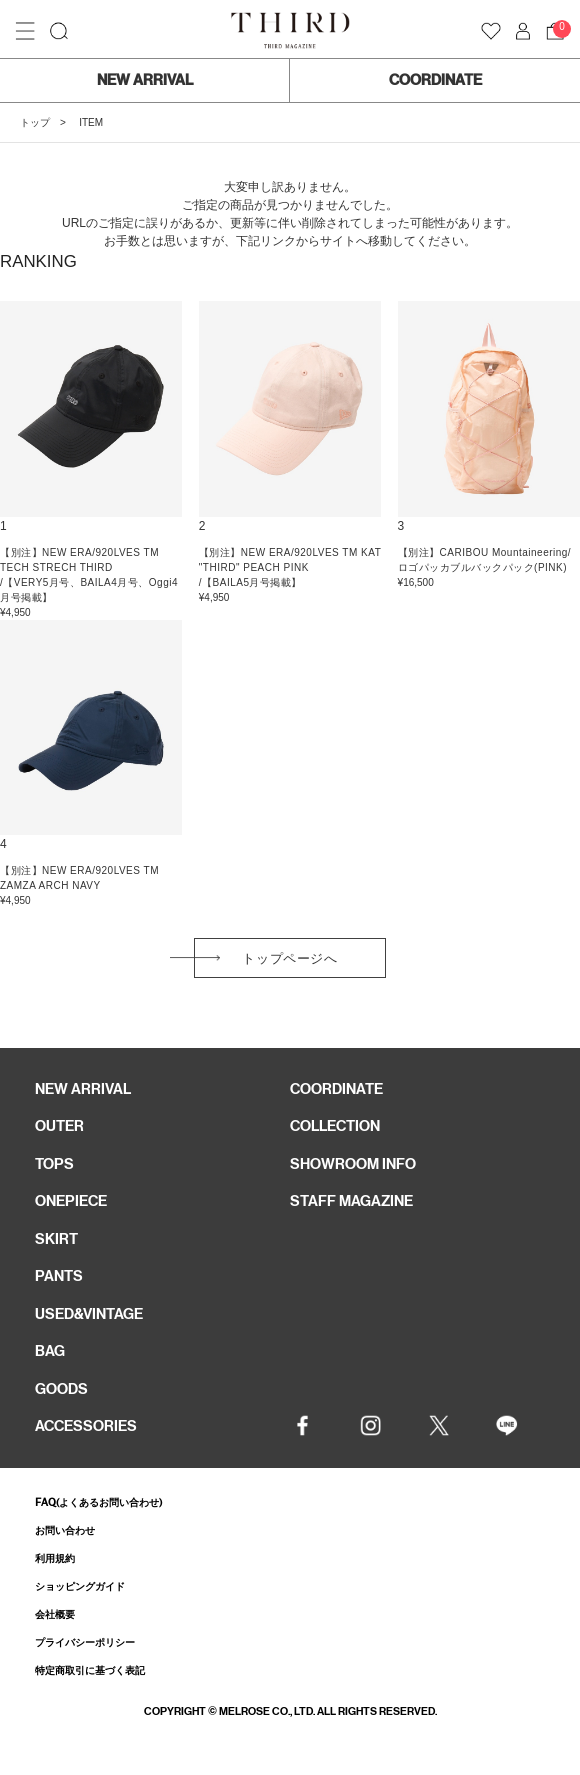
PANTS (59, 1276)
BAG (50, 1351)
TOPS (54, 1164)
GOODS (61, 1389)
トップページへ (290, 958)
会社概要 (55, 1614)
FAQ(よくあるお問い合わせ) (98, 1502)
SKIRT (56, 1239)
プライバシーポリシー (85, 1642)
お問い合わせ (65, 1530)
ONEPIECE (71, 1201)
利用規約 (55, 1558)
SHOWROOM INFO (353, 1164)
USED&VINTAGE (89, 1314)
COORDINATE (435, 80)
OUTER (59, 1126)
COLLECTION (335, 1126)
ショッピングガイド (80, 1586)
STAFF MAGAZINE (351, 1201)
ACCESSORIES (86, 1426)
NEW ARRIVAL (145, 80)
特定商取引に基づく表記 (90, 1670)
